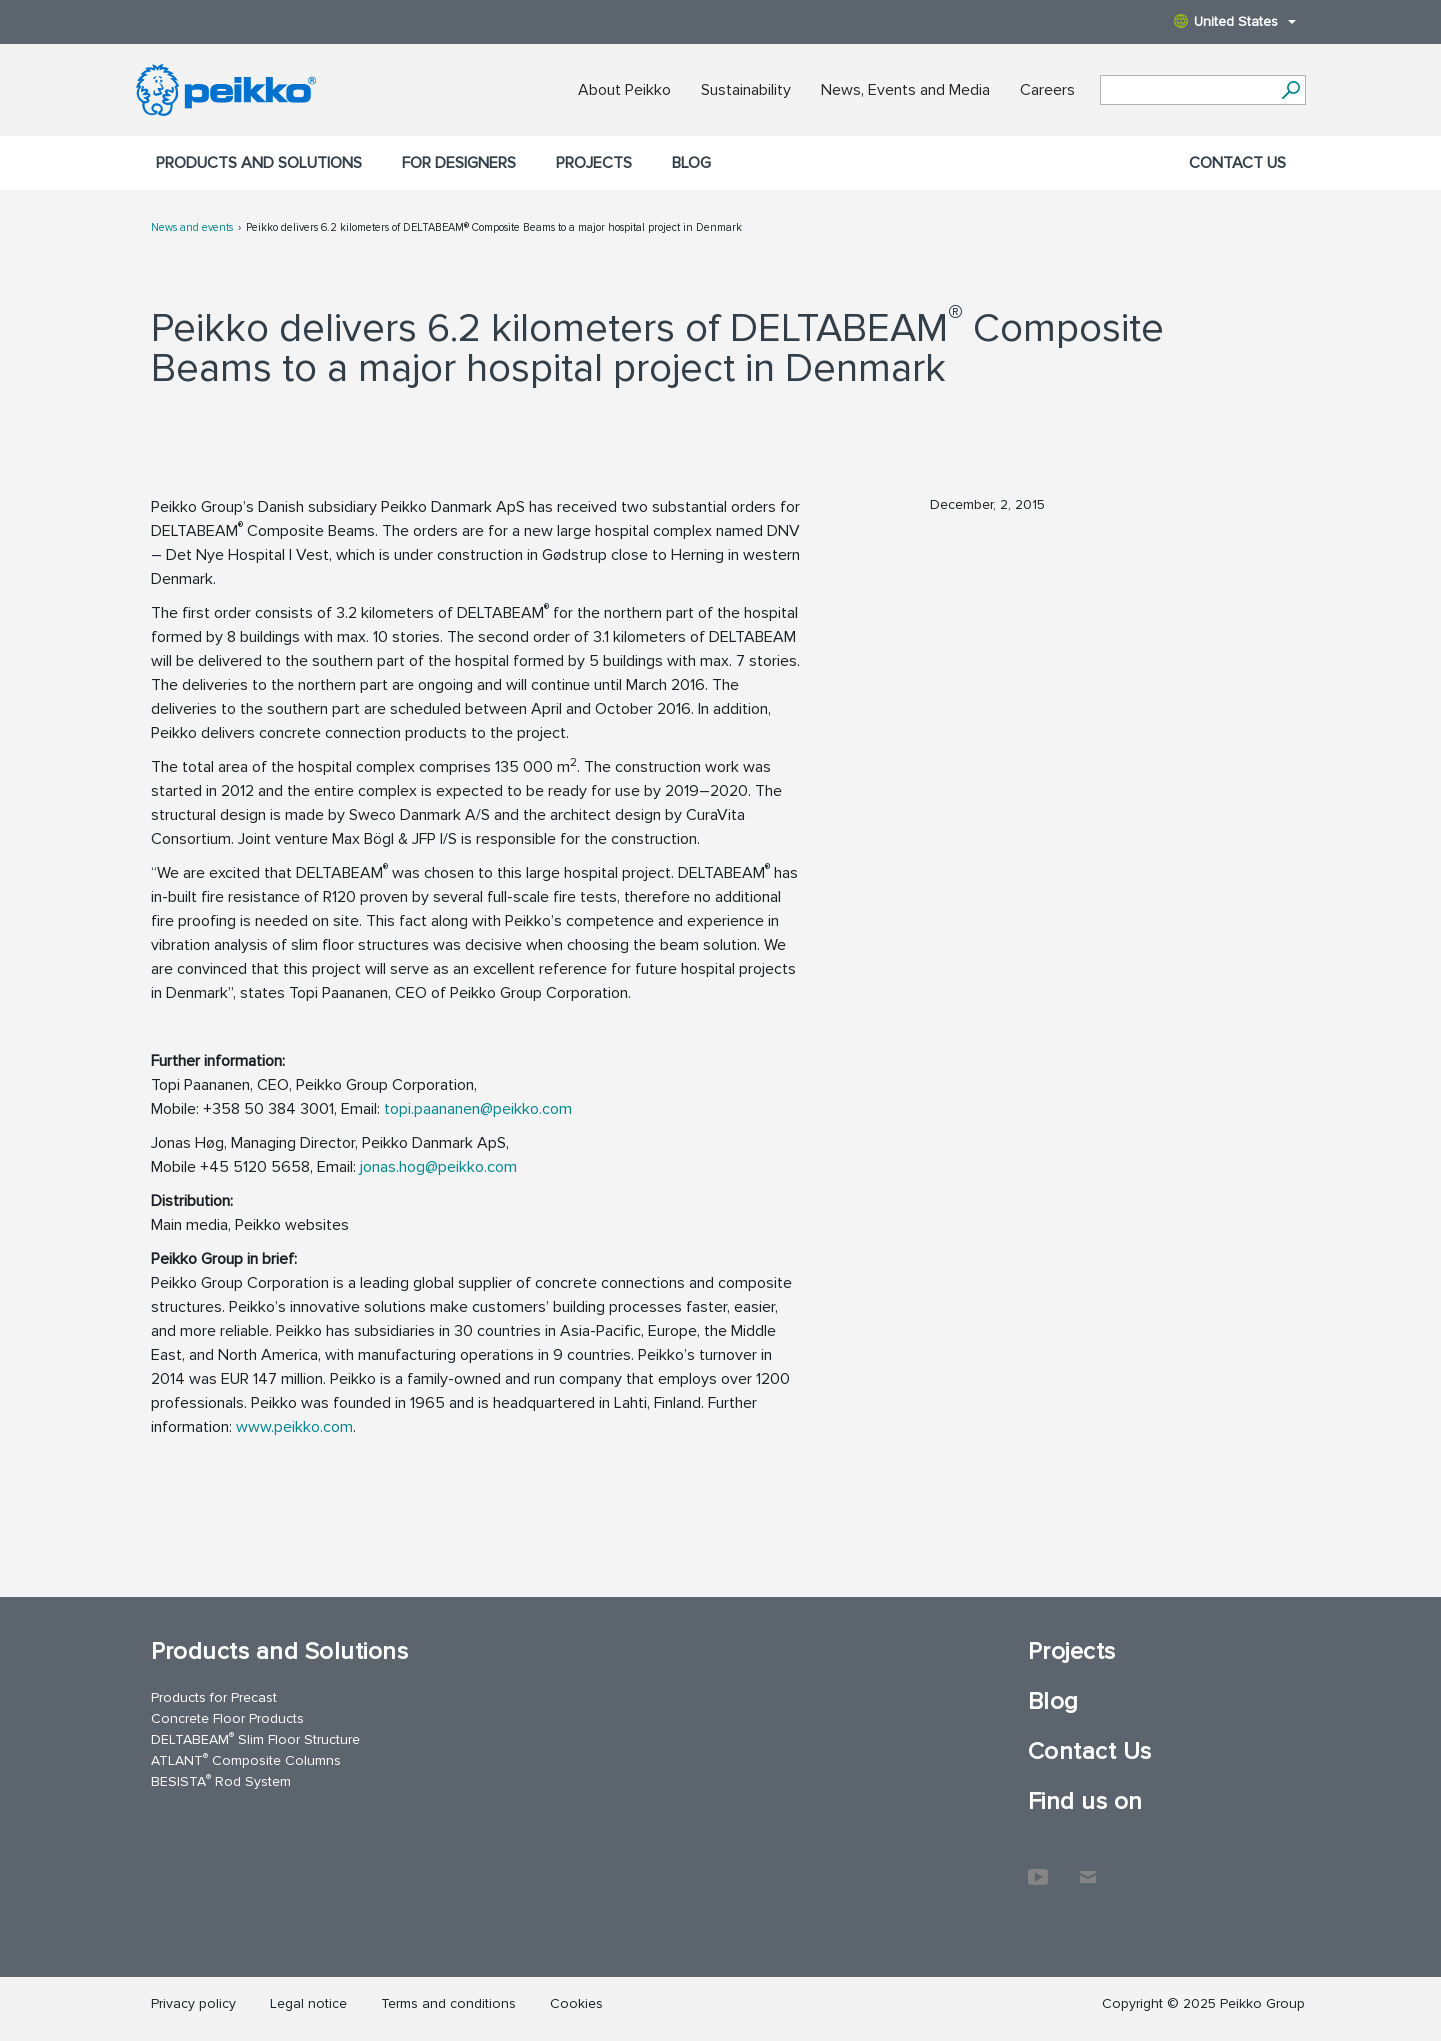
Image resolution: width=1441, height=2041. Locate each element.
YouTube (1038, 1867)
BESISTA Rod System (221, 1780)
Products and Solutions (259, 163)
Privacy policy (193, 2003)
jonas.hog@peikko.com (438, 1167)
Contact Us (1237, 163)
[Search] (1291, 90)
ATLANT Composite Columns (246, 1759)
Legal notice (308, 2003)
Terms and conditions (448, 2003)
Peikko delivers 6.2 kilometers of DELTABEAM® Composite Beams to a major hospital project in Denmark (494, 227)
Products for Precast (214, 1697)
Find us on (1085, 1801)
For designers (459, 163)
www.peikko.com (294, 1427)
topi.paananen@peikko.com (478, 1109)
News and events (192, 227)
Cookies (576, 2003)
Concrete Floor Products (227, 1718)
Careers (1047, 90)
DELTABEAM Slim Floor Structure (255, 1738)
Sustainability (746, 90)
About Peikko (624, 90)
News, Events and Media (905, 90)
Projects (594, 163)
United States (1235, 21)
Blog (691, 163)
